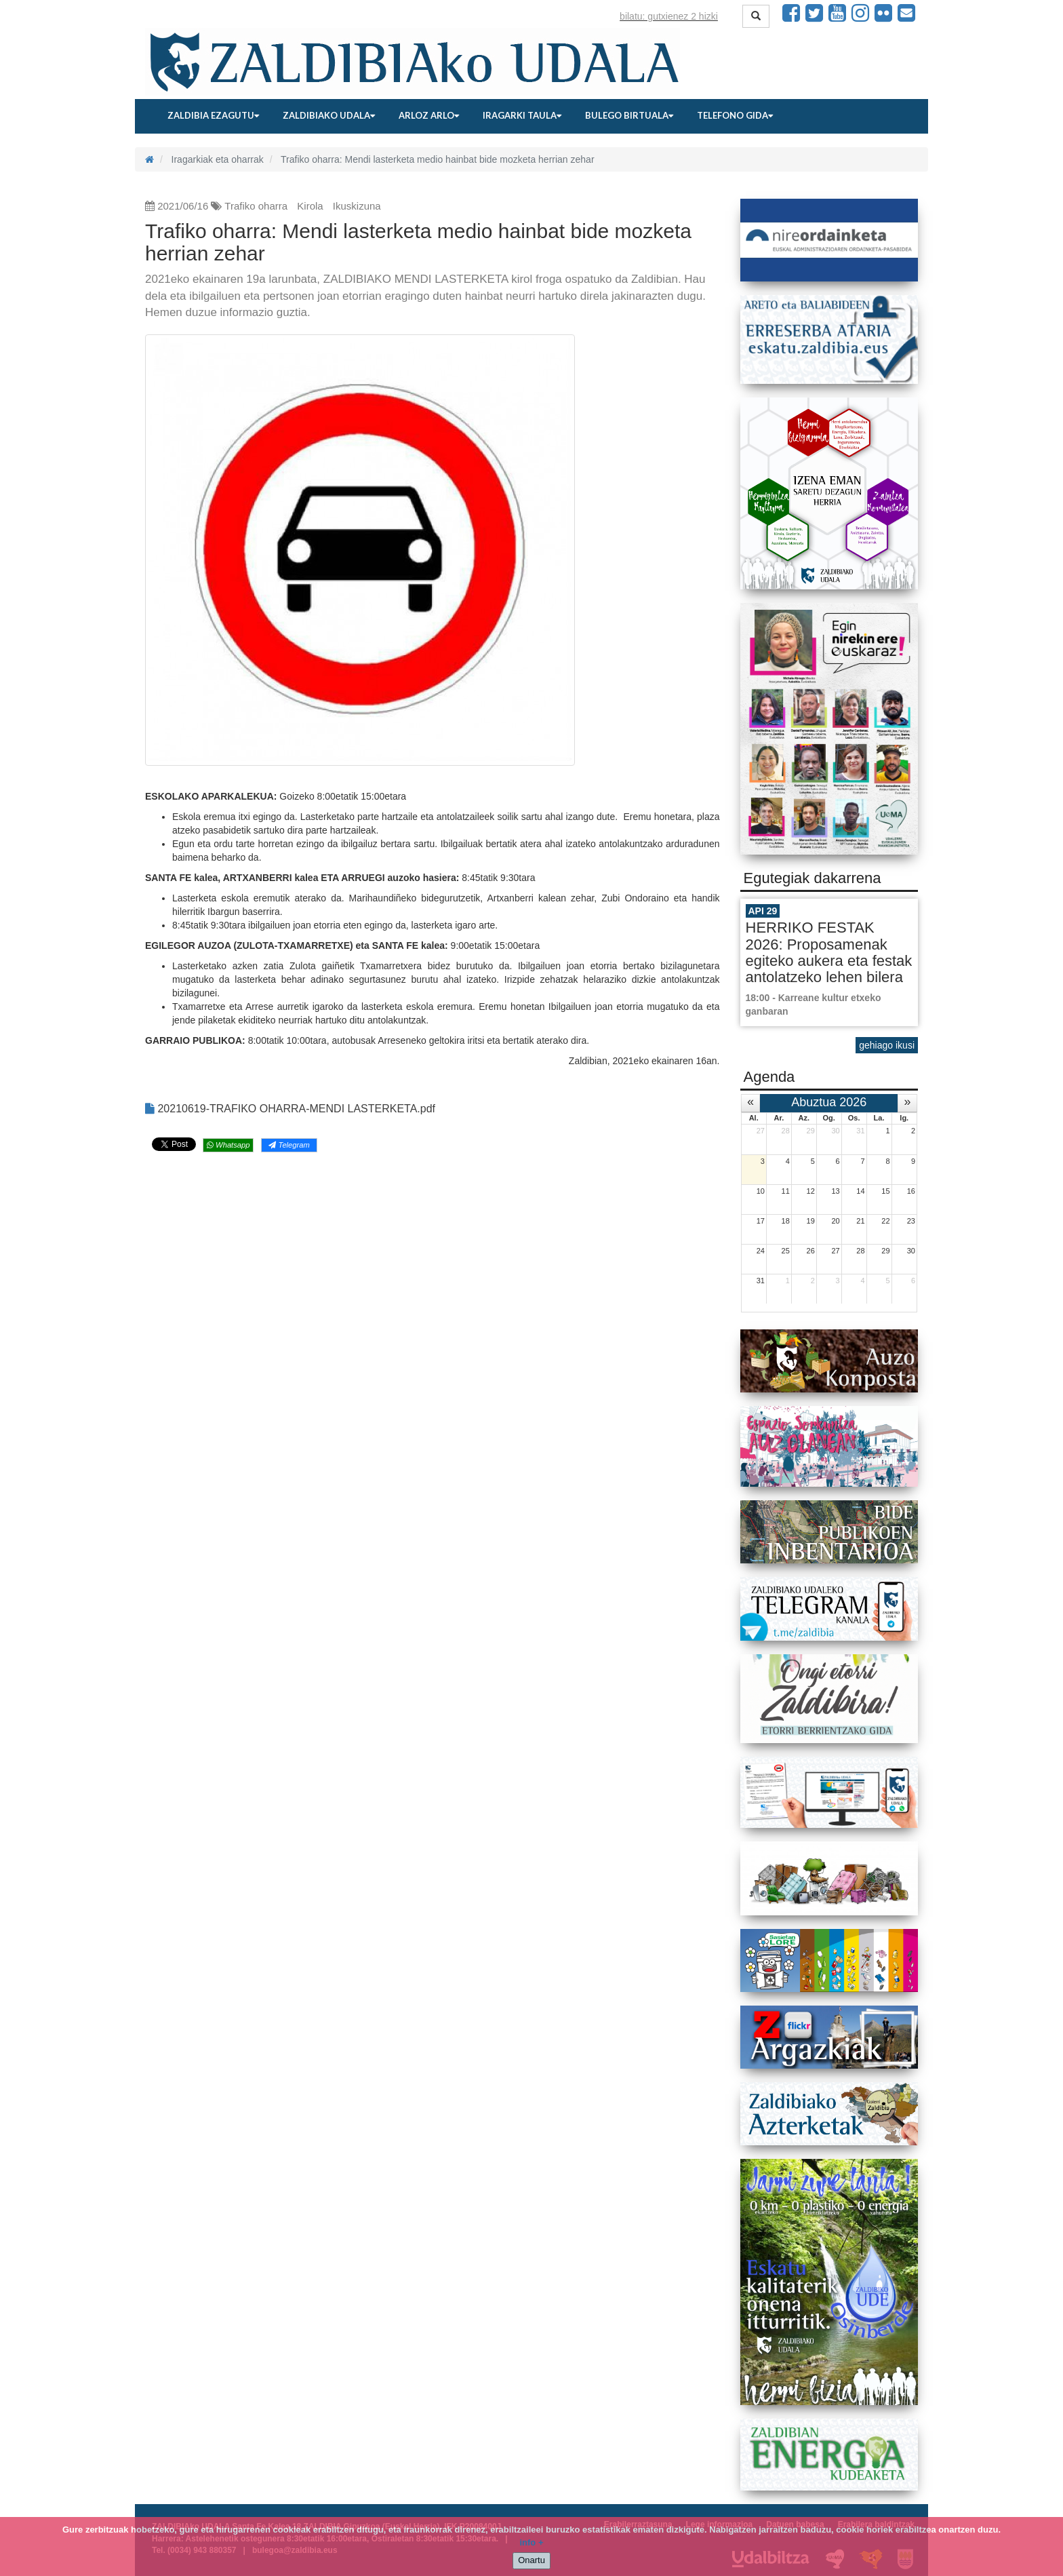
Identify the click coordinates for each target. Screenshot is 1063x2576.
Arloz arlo (429, 115)
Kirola (310, 206)
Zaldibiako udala (329, 115)
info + (531, 2542)
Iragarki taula (522, 115)
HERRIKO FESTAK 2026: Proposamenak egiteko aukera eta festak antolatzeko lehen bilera (829, 952)
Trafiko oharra (255, 206)
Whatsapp (228, 1145)
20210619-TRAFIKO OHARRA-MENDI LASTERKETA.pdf (290, 1108)
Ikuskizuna (357, 206)
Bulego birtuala (629, 115)
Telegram (288, 1145)
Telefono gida (735, 115)
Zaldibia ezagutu (213, 115)
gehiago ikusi (887, 1045)
